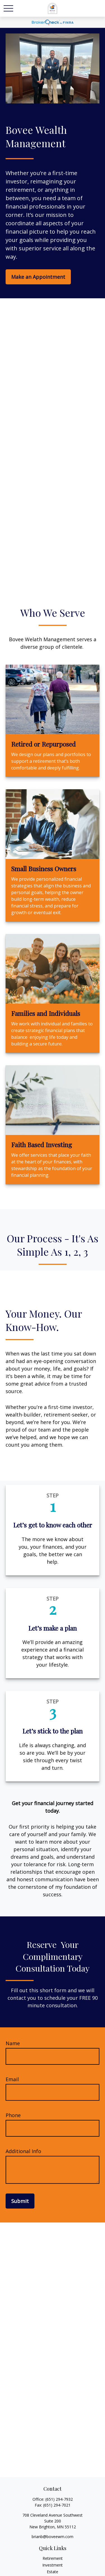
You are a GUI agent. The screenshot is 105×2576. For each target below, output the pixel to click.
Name (13, 2043)
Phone (13, 2115)
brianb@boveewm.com (52, 2536)
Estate (52, 2571)
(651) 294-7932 (59, 2499)
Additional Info (23, 2151)
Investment (52, 2565)
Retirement (53, 2558)
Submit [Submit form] (20, 2201)
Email (12, 2079)
